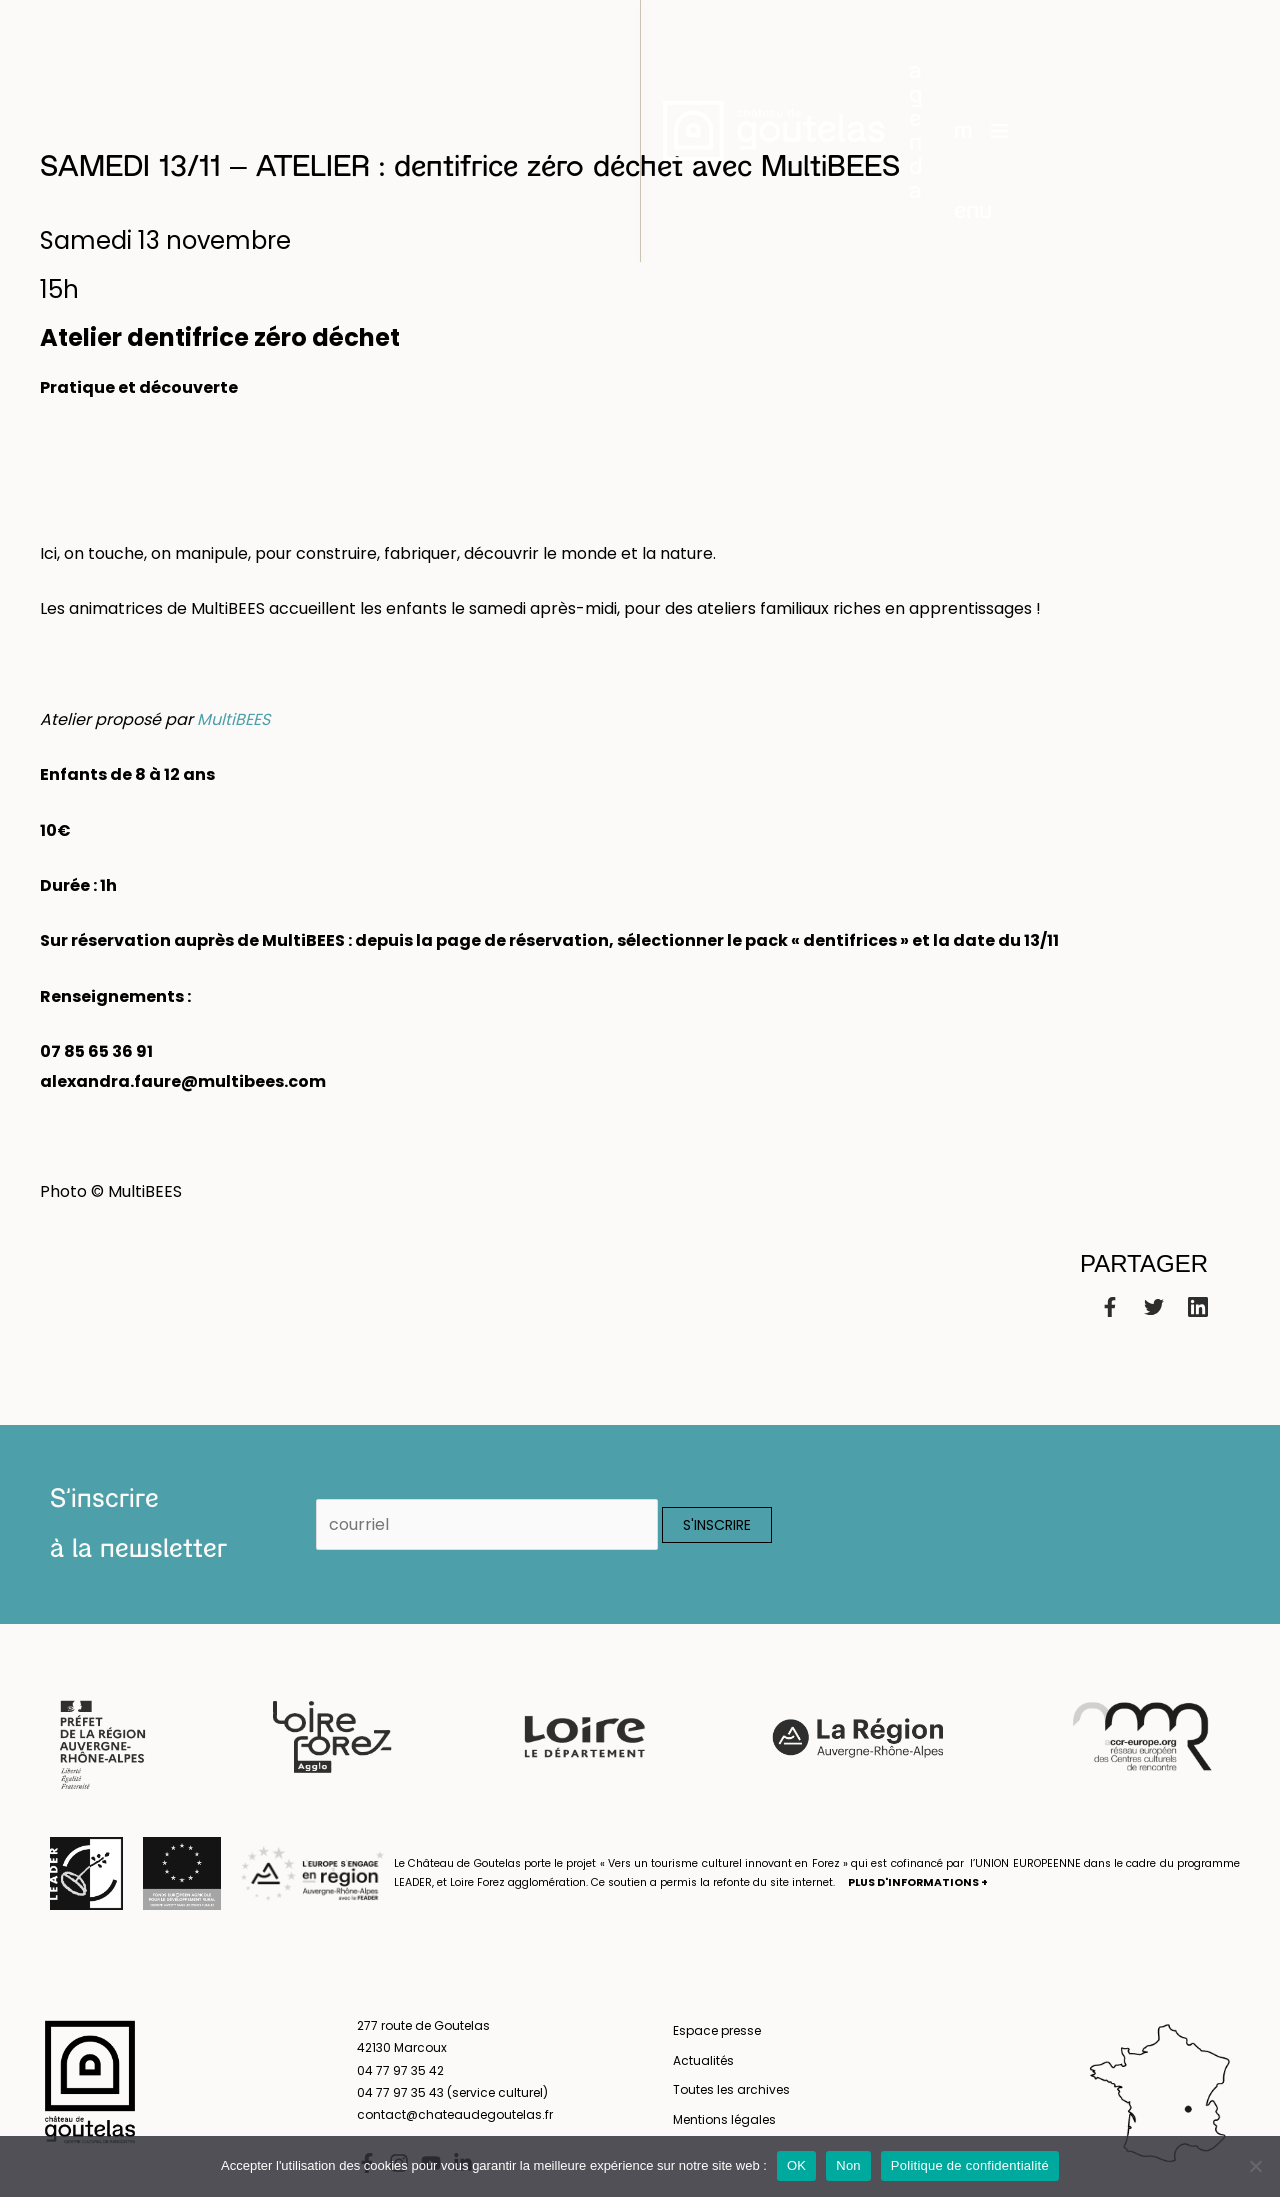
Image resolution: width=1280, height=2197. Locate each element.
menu (1033, 50)
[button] (934, 50)
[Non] (1255, 2166)
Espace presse (717, 2030)
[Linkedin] (1198, 1306)
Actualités (703, 2060)
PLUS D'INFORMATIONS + (918, 1882)
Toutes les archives (731, 2089)
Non (848, 2165)
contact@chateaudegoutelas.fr (455, 2114)
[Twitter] (1154, 1306)
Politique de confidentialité (970, 2165)
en (1230, 50)
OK (796, 2165)
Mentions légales (724, 2119)
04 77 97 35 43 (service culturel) (452, 2092)
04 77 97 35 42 (400, 2070)
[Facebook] (1110, 1306)
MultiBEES (233, 719)
